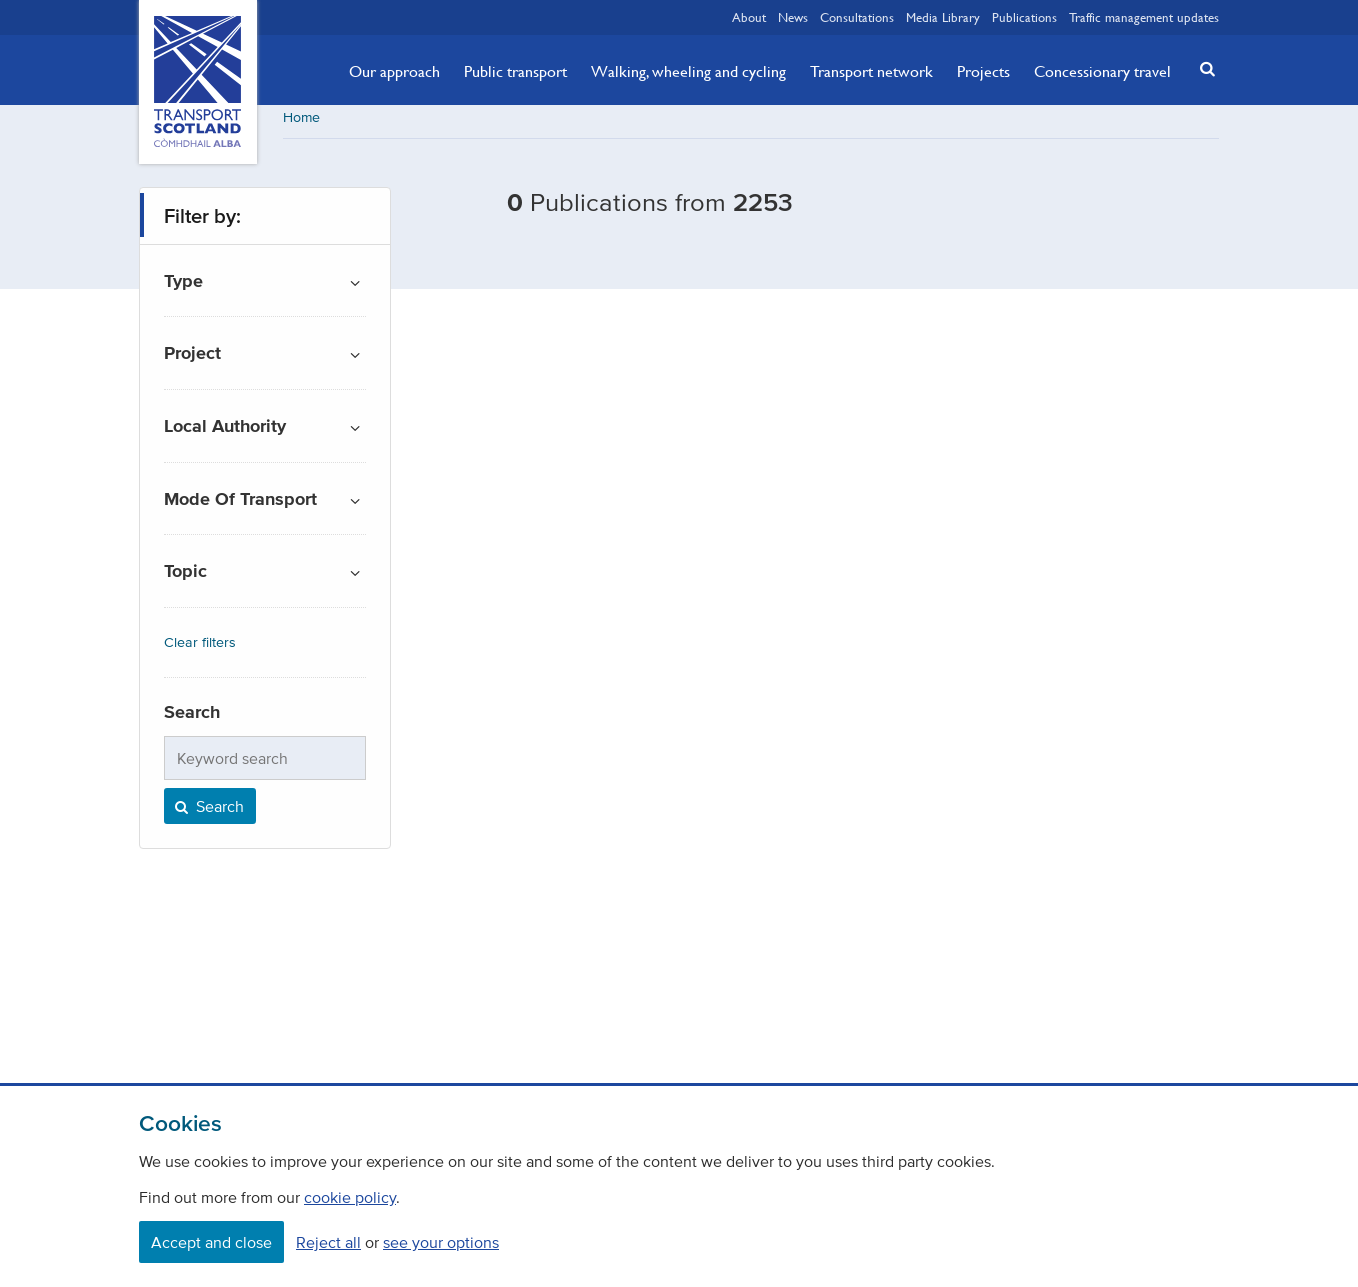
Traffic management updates (1144, 17)
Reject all (328, 1242)
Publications (1024, 17)
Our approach (394, 71)
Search (208, 813)
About (749, 17)
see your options (441, 1242)
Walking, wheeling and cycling (688, 71)
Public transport (515, 71)
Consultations (857, 17)
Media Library (943, 17)
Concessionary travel (1102, 71)
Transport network (871, 71)
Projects (983, 71)
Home (301, 124)
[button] (1202, 68)
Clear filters (200, 649)
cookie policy (350, 1197)
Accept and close (211, 1242)
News (793, 17)
